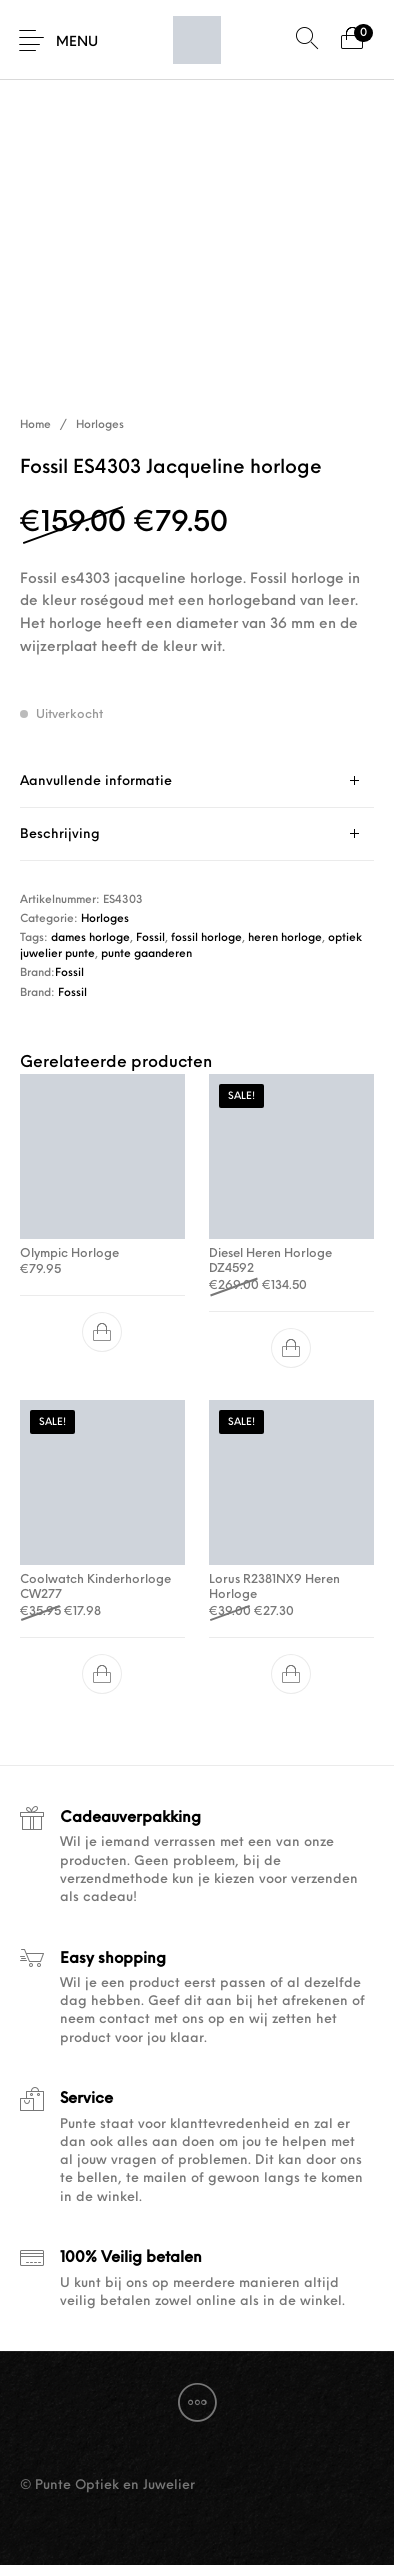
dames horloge (90, 938)
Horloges (100, 425)
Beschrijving (60, 834)
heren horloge (285, 938)
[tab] (197, 781)
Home (35, 425)
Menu (77, 42)
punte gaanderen (146, 954)
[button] (103, 1332)
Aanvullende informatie (96, 781)
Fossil (150, 938)
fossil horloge (206, 938)
